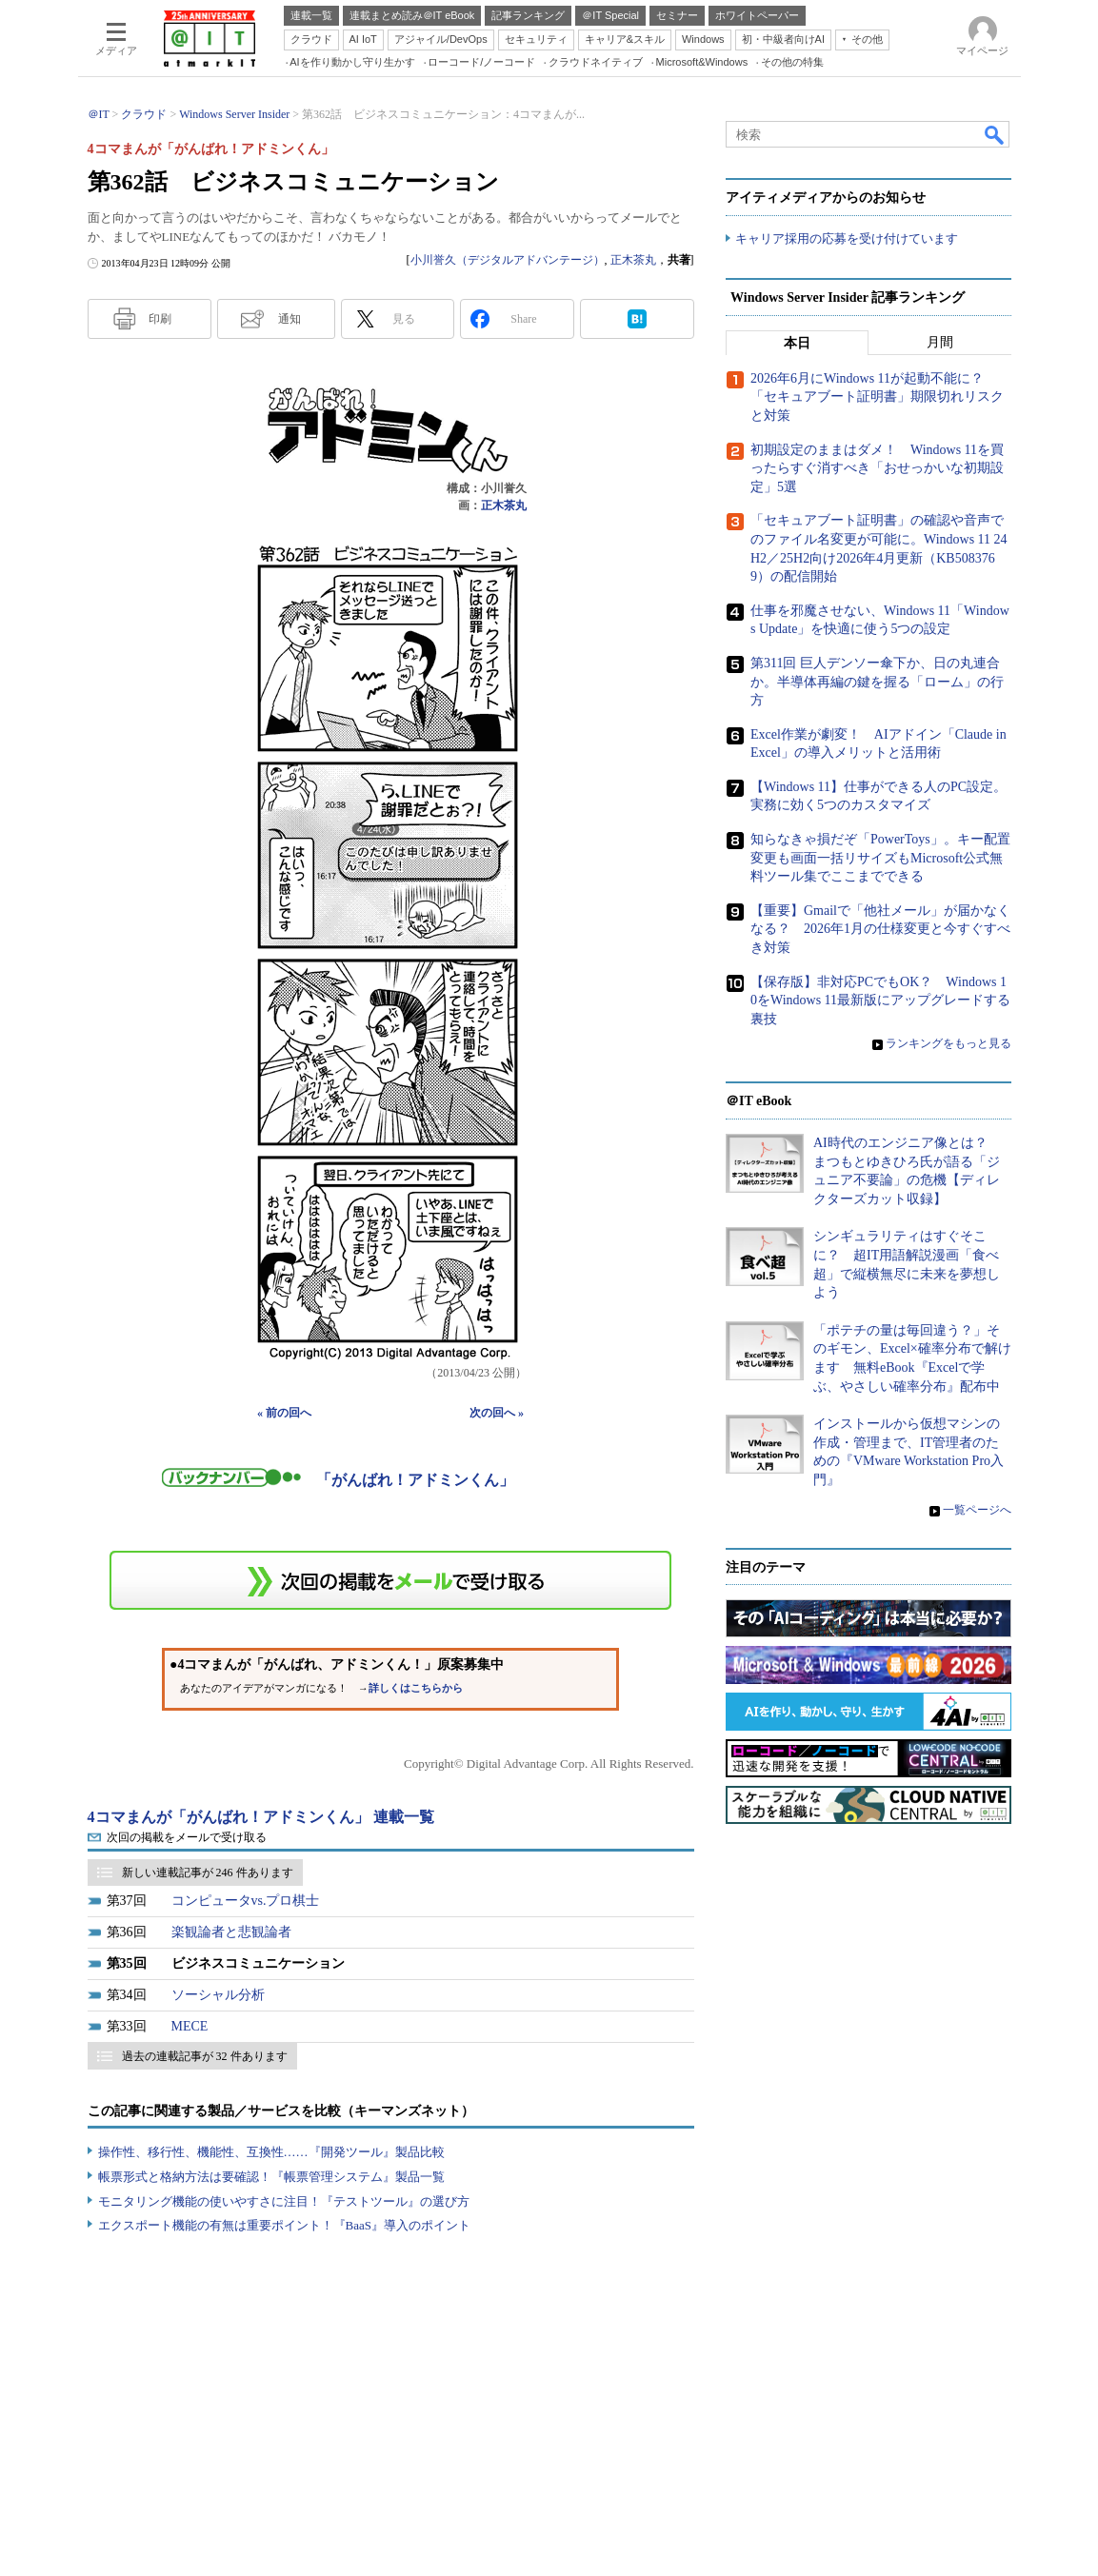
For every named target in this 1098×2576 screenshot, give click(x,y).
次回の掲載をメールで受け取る (187, 1837)
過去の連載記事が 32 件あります (205, 2056)
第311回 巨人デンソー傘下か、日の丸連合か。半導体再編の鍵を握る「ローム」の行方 (877, 681)
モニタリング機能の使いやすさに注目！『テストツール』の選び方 (283, 2201)
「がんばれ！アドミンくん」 (415, 1480)
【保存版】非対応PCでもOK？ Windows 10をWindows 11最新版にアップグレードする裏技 (880, 1000)
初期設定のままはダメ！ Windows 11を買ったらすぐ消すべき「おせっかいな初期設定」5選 (877, 468)
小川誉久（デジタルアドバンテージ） (507, 260)
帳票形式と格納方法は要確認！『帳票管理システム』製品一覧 (271, 2177)
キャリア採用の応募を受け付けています (846, 238)
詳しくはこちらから (416, 1688)
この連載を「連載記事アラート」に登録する (390, 1580)
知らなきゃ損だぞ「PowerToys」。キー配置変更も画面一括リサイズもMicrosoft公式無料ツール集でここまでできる (880, 857)
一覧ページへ (977, 1509)
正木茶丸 (633, 260)
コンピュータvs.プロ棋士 (245, 1900)
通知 (289, 319)
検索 (995, 134)
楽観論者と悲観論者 (231, 1932)
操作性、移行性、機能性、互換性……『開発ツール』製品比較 (271, 2152)
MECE (190, 2026)
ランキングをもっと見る (948, 1043)
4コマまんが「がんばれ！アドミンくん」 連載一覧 (261, 1817)
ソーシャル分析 (218, 1995)
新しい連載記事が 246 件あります (207, 1872)
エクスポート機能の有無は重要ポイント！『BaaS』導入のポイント (284, 2225)
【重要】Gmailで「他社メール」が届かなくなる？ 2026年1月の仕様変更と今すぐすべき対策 (880, 929)
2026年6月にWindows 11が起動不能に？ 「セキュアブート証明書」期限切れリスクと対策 (877, 397)
